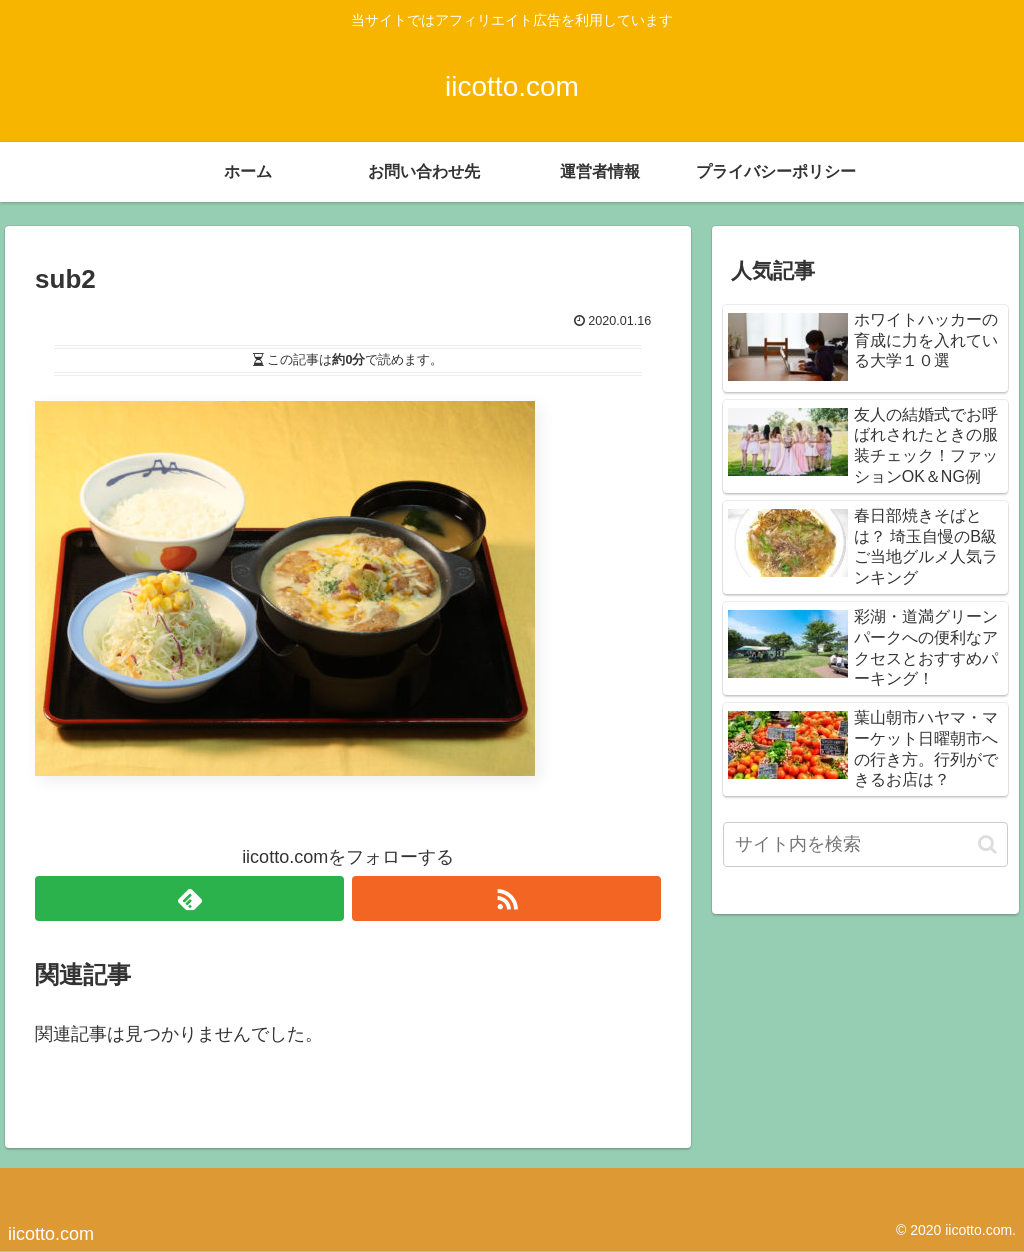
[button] (987, 844)
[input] (865, 844)
